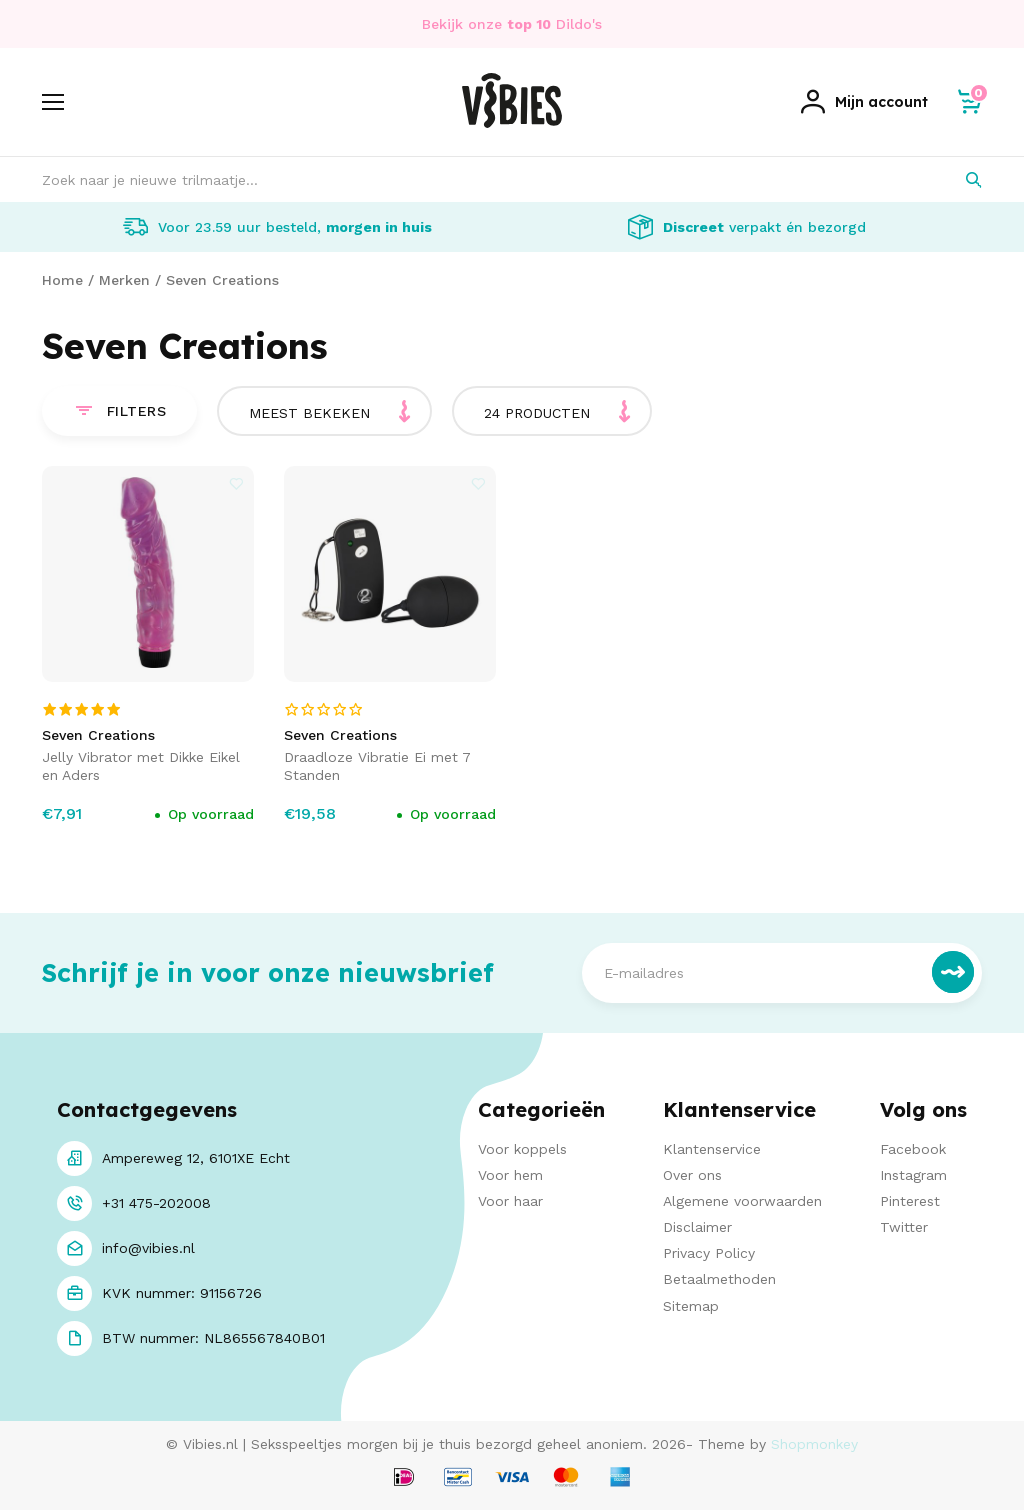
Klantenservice (712, 1149)
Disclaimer (697, 1227)
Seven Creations (222, 280)
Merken (124, 280)
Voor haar (510, 1201)
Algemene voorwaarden (742, 1201)
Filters (119, 411)
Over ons (692, 1175)
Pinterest (910, 1201)
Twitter (904, 1227)
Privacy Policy (709, 1253)
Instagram (913, 1175)
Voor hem (510, 1175)
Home (62, 280)
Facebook (913, 1149)
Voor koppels (522, 1149)
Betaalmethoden (719, 1279)
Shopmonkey (814, 1444)
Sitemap (691, 1306)
